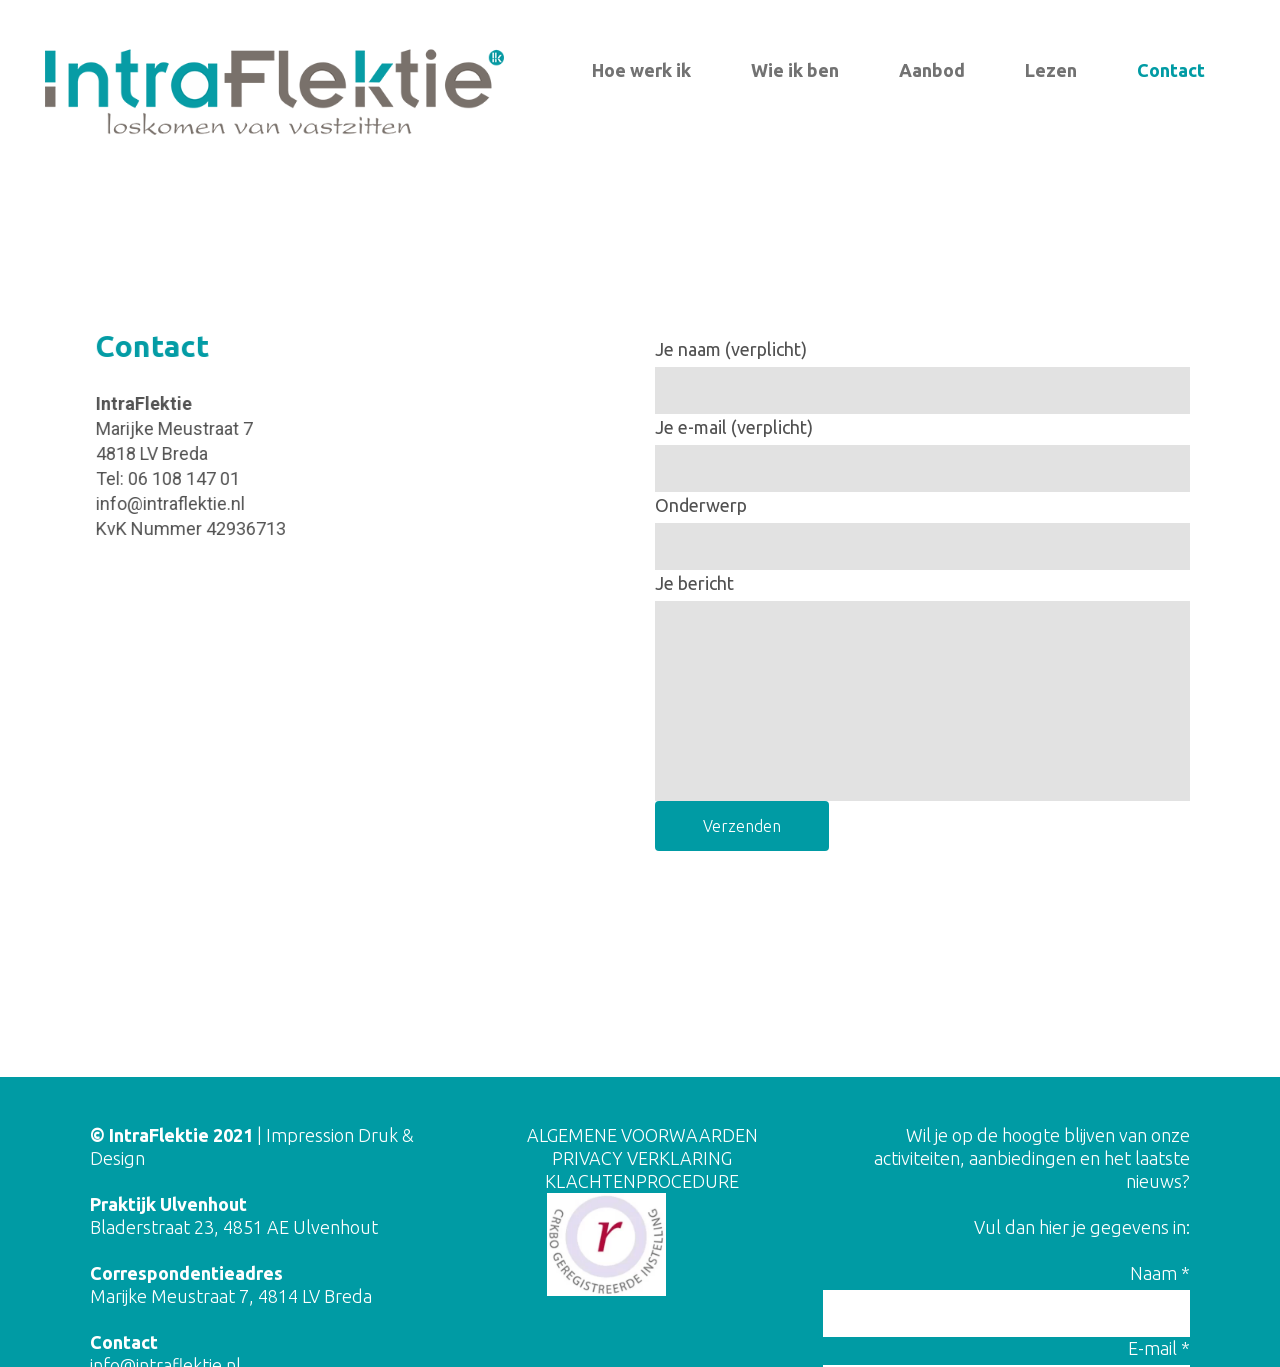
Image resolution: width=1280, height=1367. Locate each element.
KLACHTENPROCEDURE (642, 1181)
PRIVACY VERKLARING (642, 1158)
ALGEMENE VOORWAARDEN (642, 1135)
